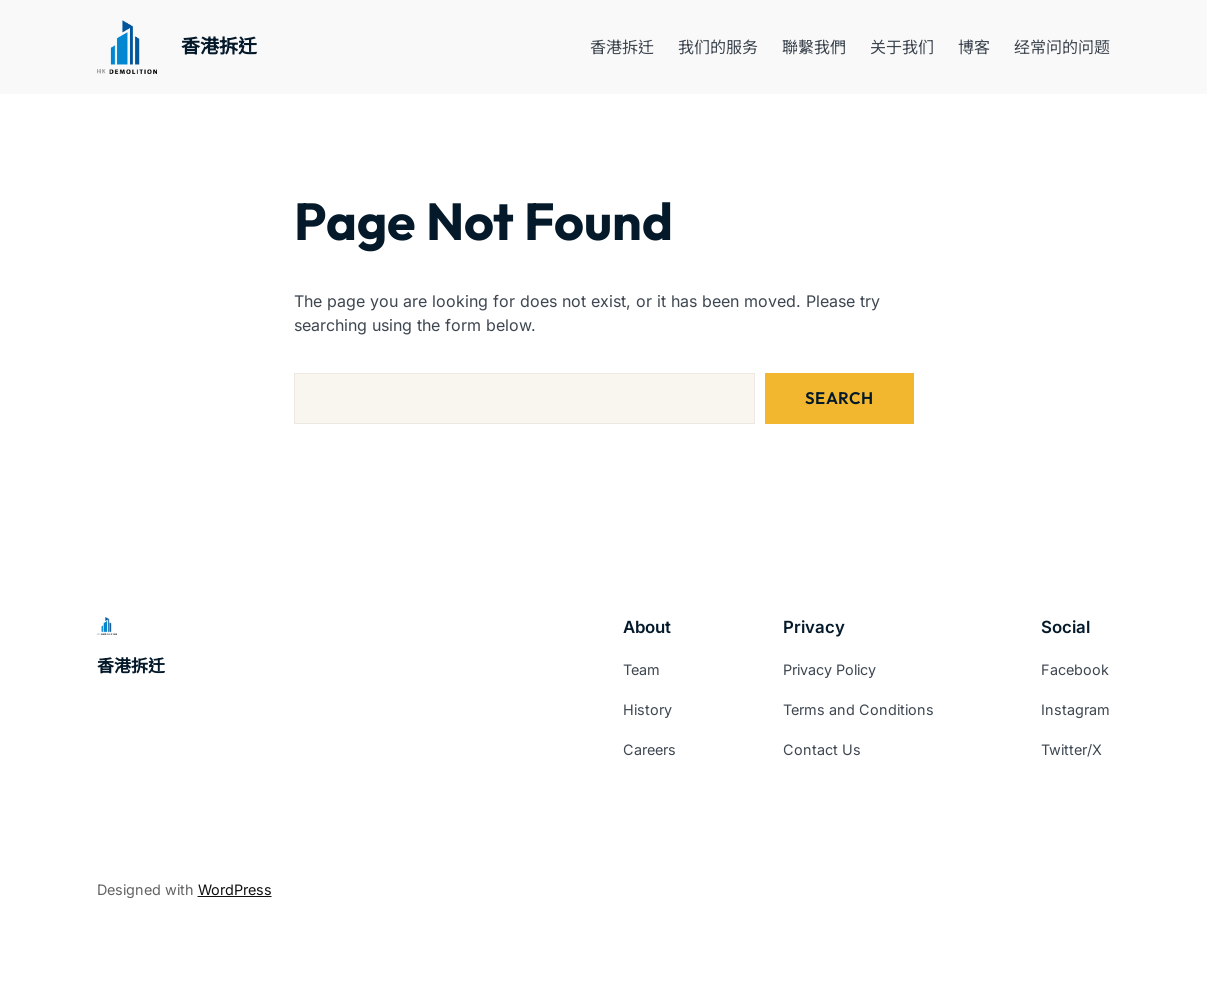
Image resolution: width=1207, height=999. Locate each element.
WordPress (235, 889)
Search (839, 397)
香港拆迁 (219, 46)
